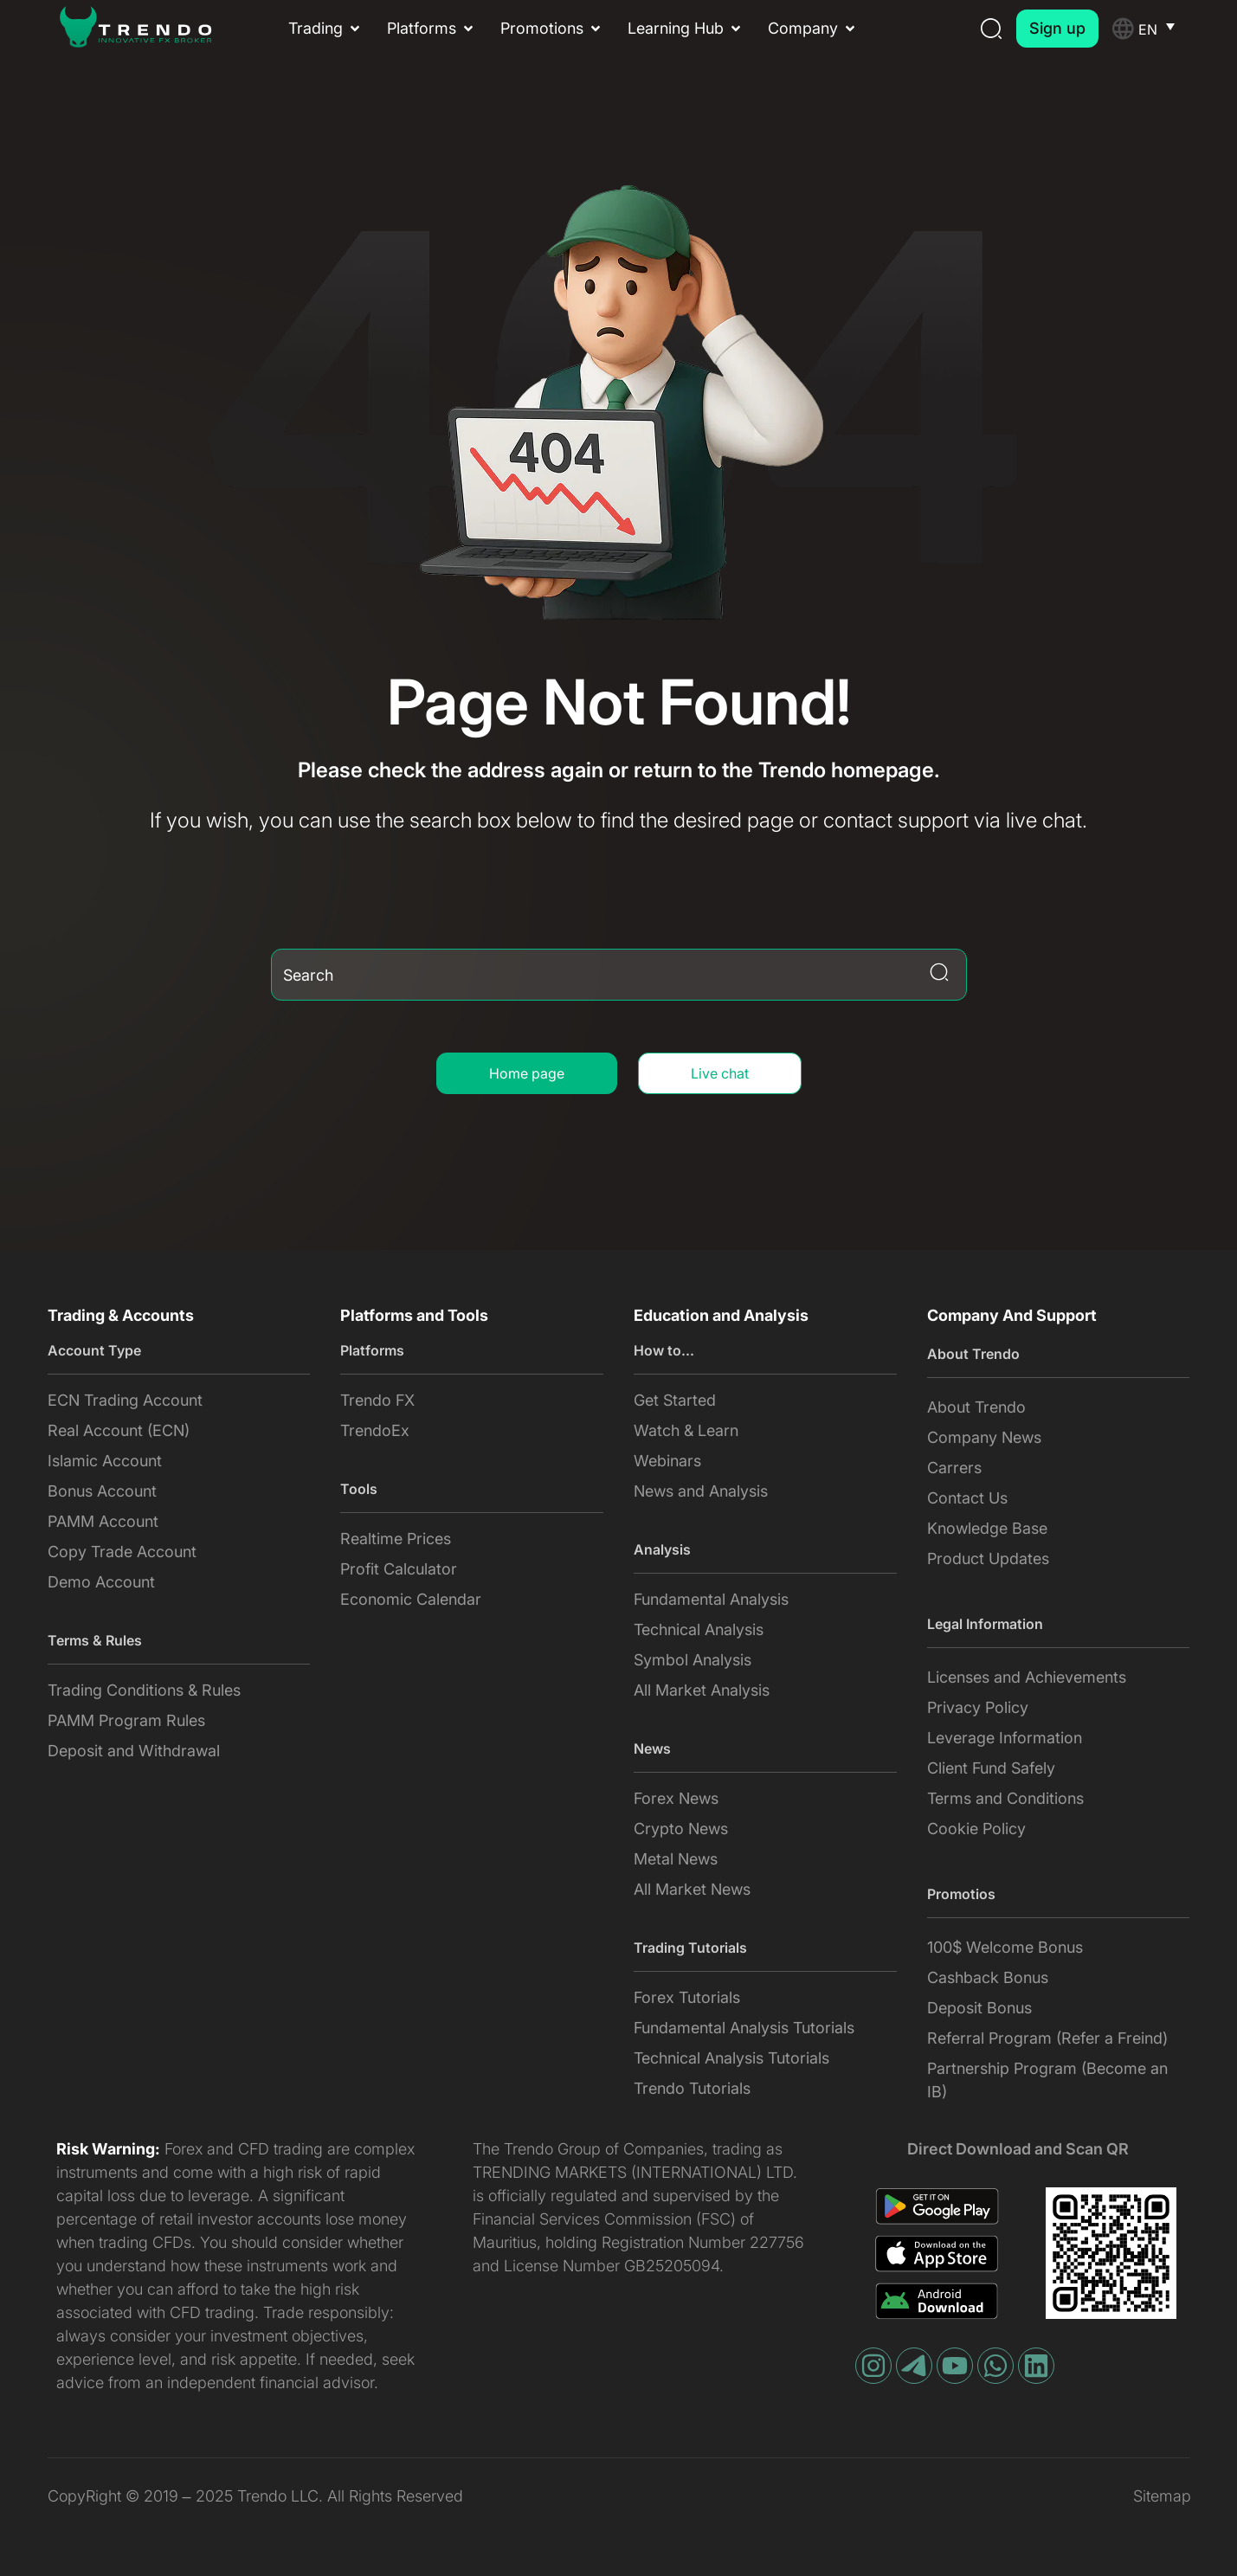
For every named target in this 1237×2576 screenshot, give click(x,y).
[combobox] (619, 975)
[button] (325, 28)
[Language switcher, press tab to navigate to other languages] (1164, 28)
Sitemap (1162, 2496)
